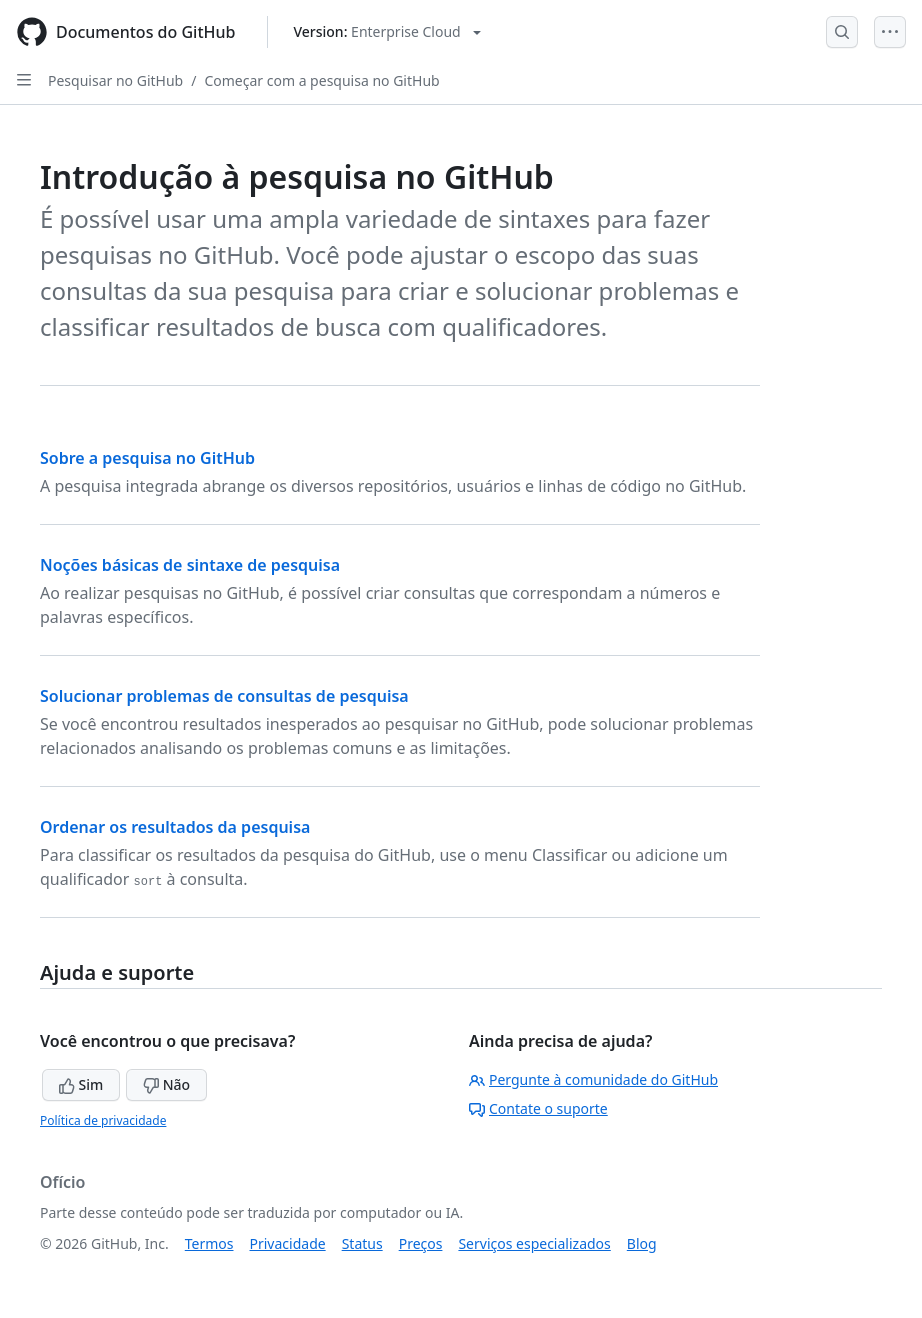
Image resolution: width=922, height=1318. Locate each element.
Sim (81, 1084)
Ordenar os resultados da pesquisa (175, 827)
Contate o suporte (538, 1108)
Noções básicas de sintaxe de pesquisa (190, 565)
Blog (642, 1243)
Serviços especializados (534, 1243)
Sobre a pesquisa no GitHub (147, 458)
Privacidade (288, 1243)
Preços (421, 1243)
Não (166, 1084)
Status (362, 1243)
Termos (209, 1243)
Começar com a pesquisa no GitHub (321, 80)
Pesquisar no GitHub (115, 80)
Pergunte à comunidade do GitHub (593, 1079)
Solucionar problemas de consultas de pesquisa (224, 696)
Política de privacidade (103, 1120)
